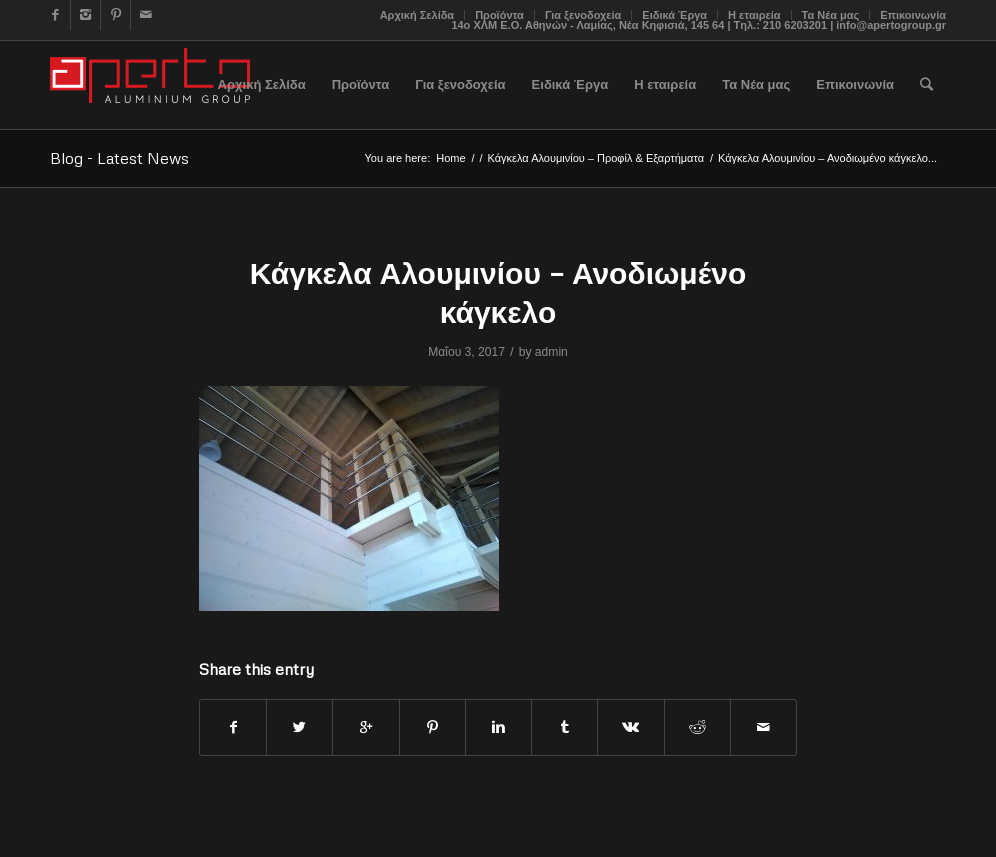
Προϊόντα (499, 15)
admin (551, 352)
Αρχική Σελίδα (417, 15)
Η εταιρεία (754, 15)
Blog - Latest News (119, 158)
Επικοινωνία (913, 15)
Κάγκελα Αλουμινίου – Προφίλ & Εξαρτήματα (596, 158)
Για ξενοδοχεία (583, 15)
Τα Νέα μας (831, 15)
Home (450, 158)
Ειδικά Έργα (674, 15)
